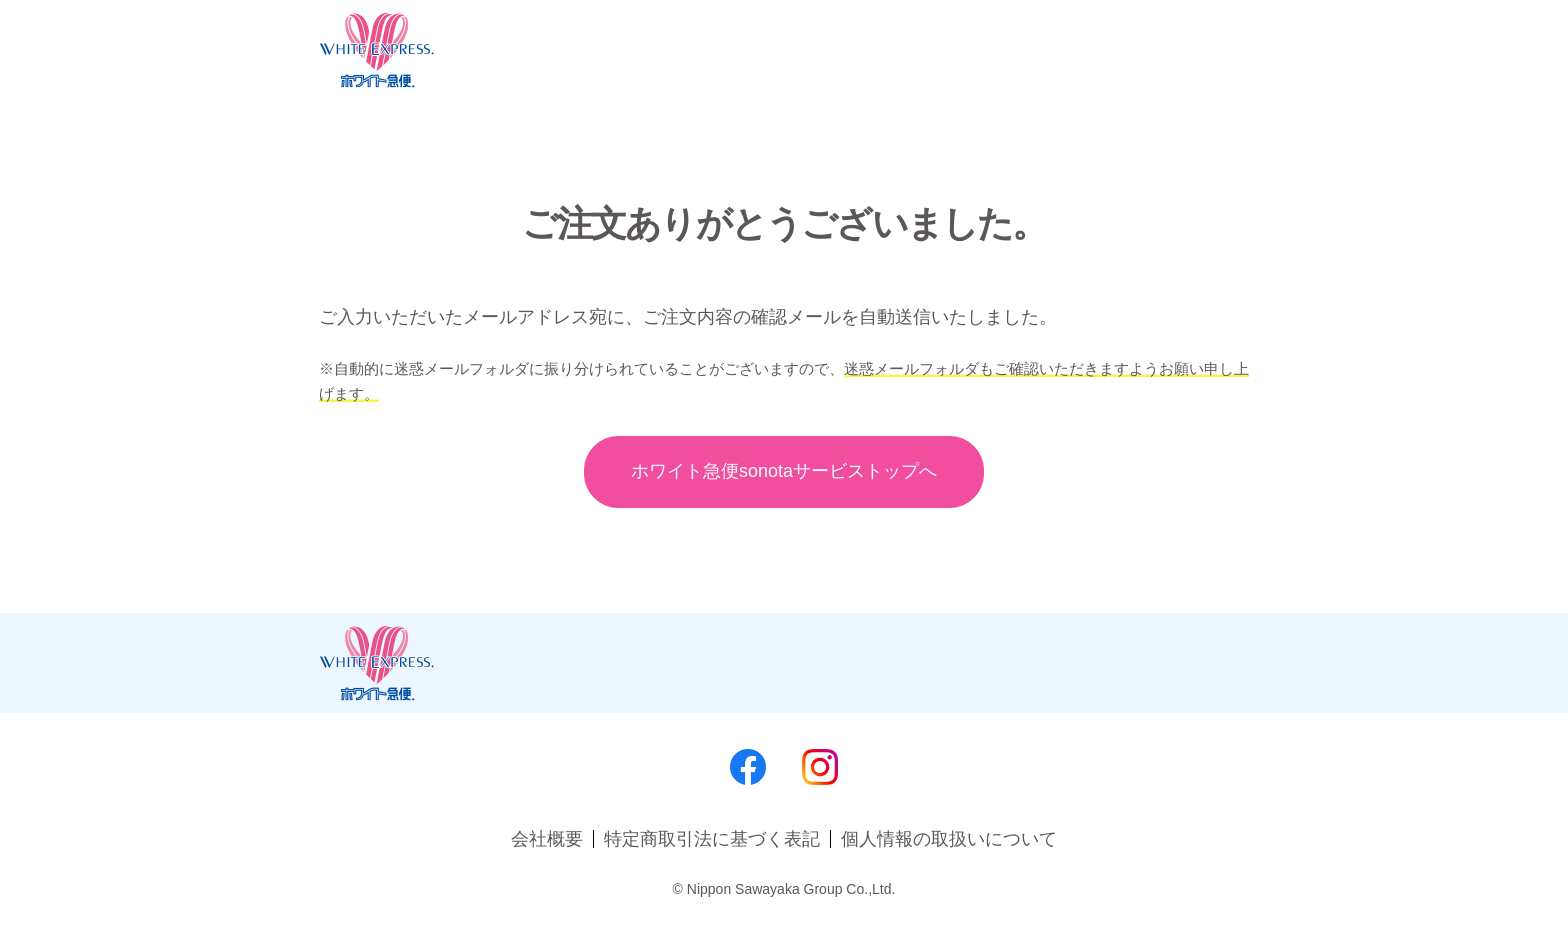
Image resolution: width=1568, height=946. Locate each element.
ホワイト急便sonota (784, 471)
